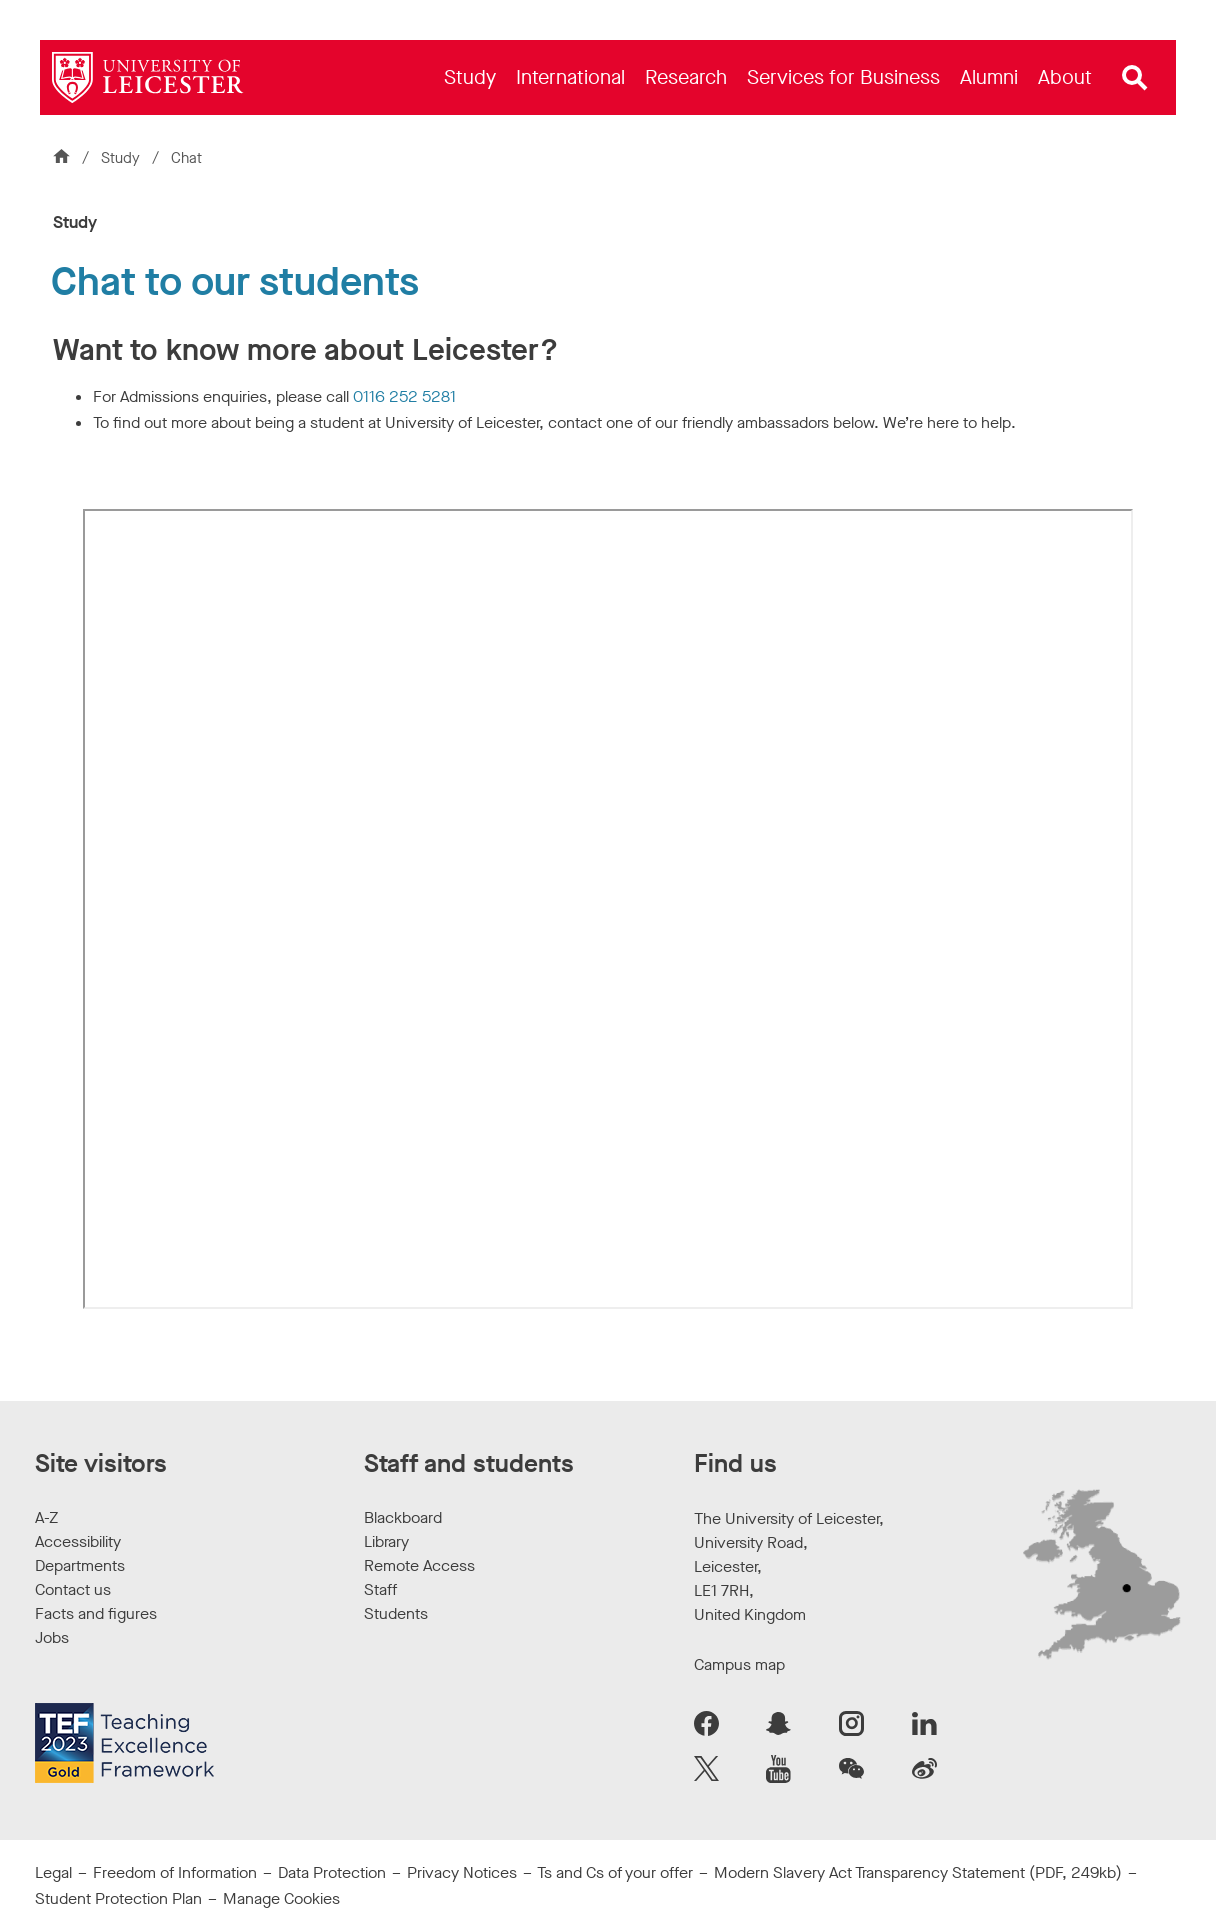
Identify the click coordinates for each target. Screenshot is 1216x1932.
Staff (380, 1589)
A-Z (46, 1517)
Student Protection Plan (118, 1898)
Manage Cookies (281, 1898)
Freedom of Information (175, 1872)
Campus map (739, 1664)
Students (396, 1613)
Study (122, 158)
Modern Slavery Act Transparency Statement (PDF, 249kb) (918, 1872)
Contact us (73, 1589)
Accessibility (78, 1541)
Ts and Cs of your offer (615, 1872)
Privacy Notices (462, 1872)
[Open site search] (1135, 78)
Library (386, 1541)
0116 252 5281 (404, 396)
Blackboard (403, 1517)
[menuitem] (470, 77)
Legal (53, 1872)
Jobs (52, 1637)
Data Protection (332, 1872)
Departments (80, 1565)
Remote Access (419, 1565)
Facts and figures (96, 1613)
